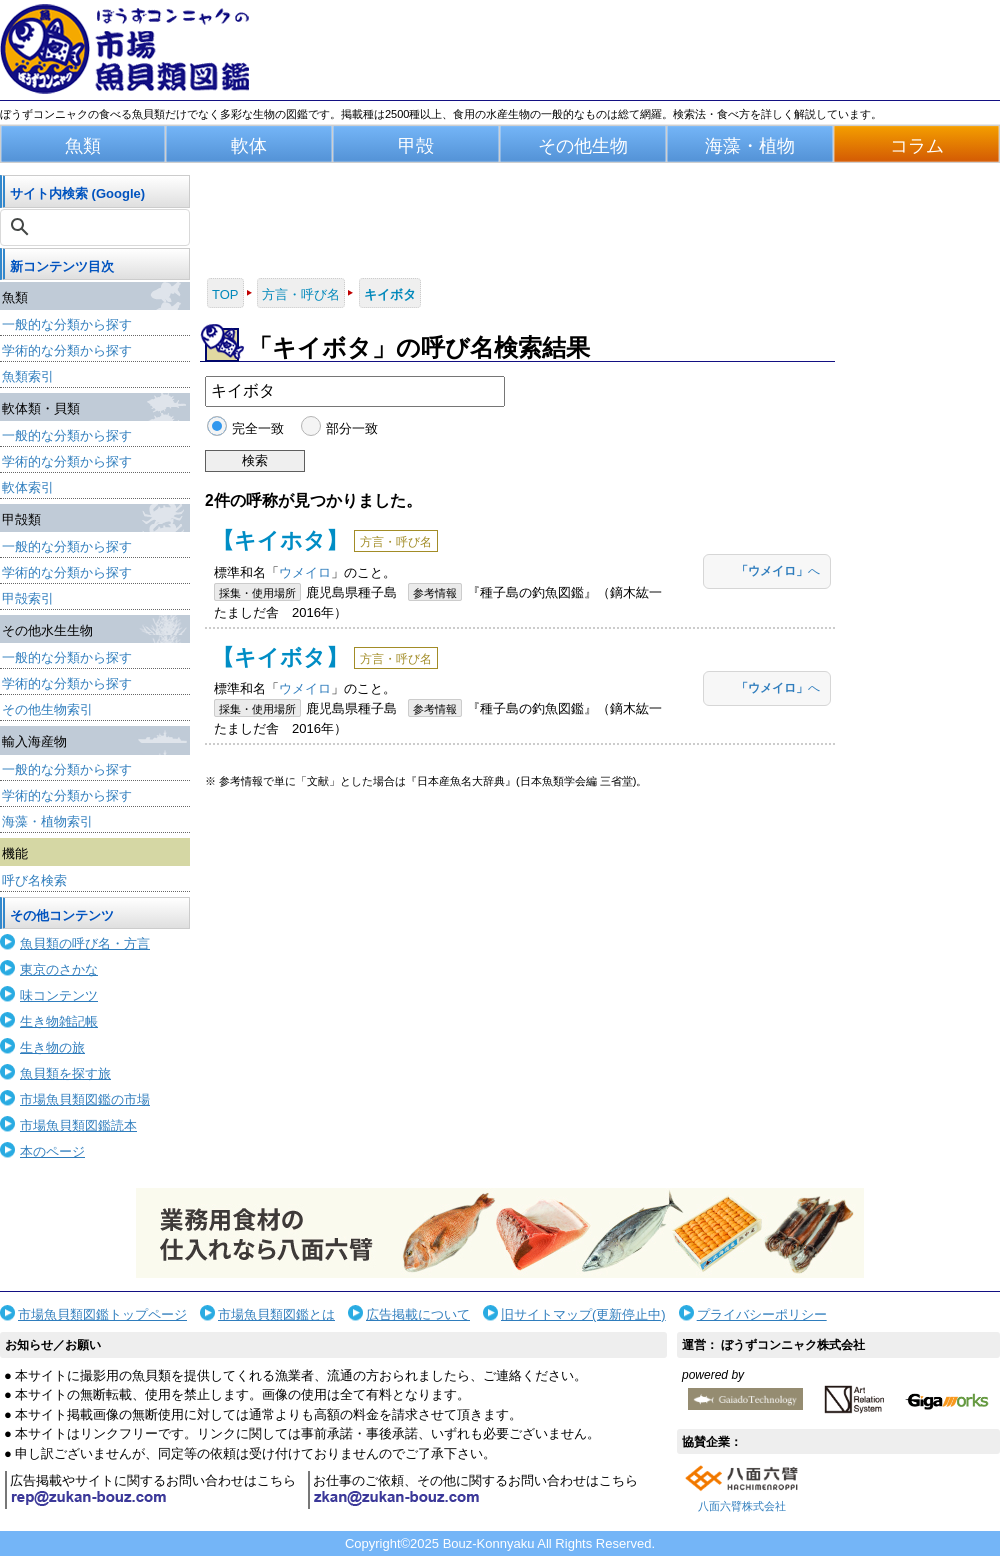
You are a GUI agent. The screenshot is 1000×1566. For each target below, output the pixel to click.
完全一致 (258, 428)
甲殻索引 (28, 598)
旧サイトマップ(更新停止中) (583, 1314)
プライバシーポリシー (762, 1314)
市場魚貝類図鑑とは (276, 1314)
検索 (255, 460)
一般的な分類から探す (67, 324)
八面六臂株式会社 (742, 1506)
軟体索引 (28, 487)
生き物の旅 (52, 1047)
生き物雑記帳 (59, 1021)
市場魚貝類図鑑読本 (78, 1125)
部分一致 (352, 428)
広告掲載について (418, 1314)
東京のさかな (59, 969)
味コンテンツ (59, 995)
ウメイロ (305, 572)
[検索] (97, 227)
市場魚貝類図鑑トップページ (102, 1314)
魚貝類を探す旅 (65, 1073)
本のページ (52, 1151)
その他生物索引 (47, 709)
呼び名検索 (34, 880)
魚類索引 (28, 376)
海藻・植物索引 (47, 821)
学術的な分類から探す (67, 350)
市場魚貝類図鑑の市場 (85, 1099)
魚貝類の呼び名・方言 (85, 943)
